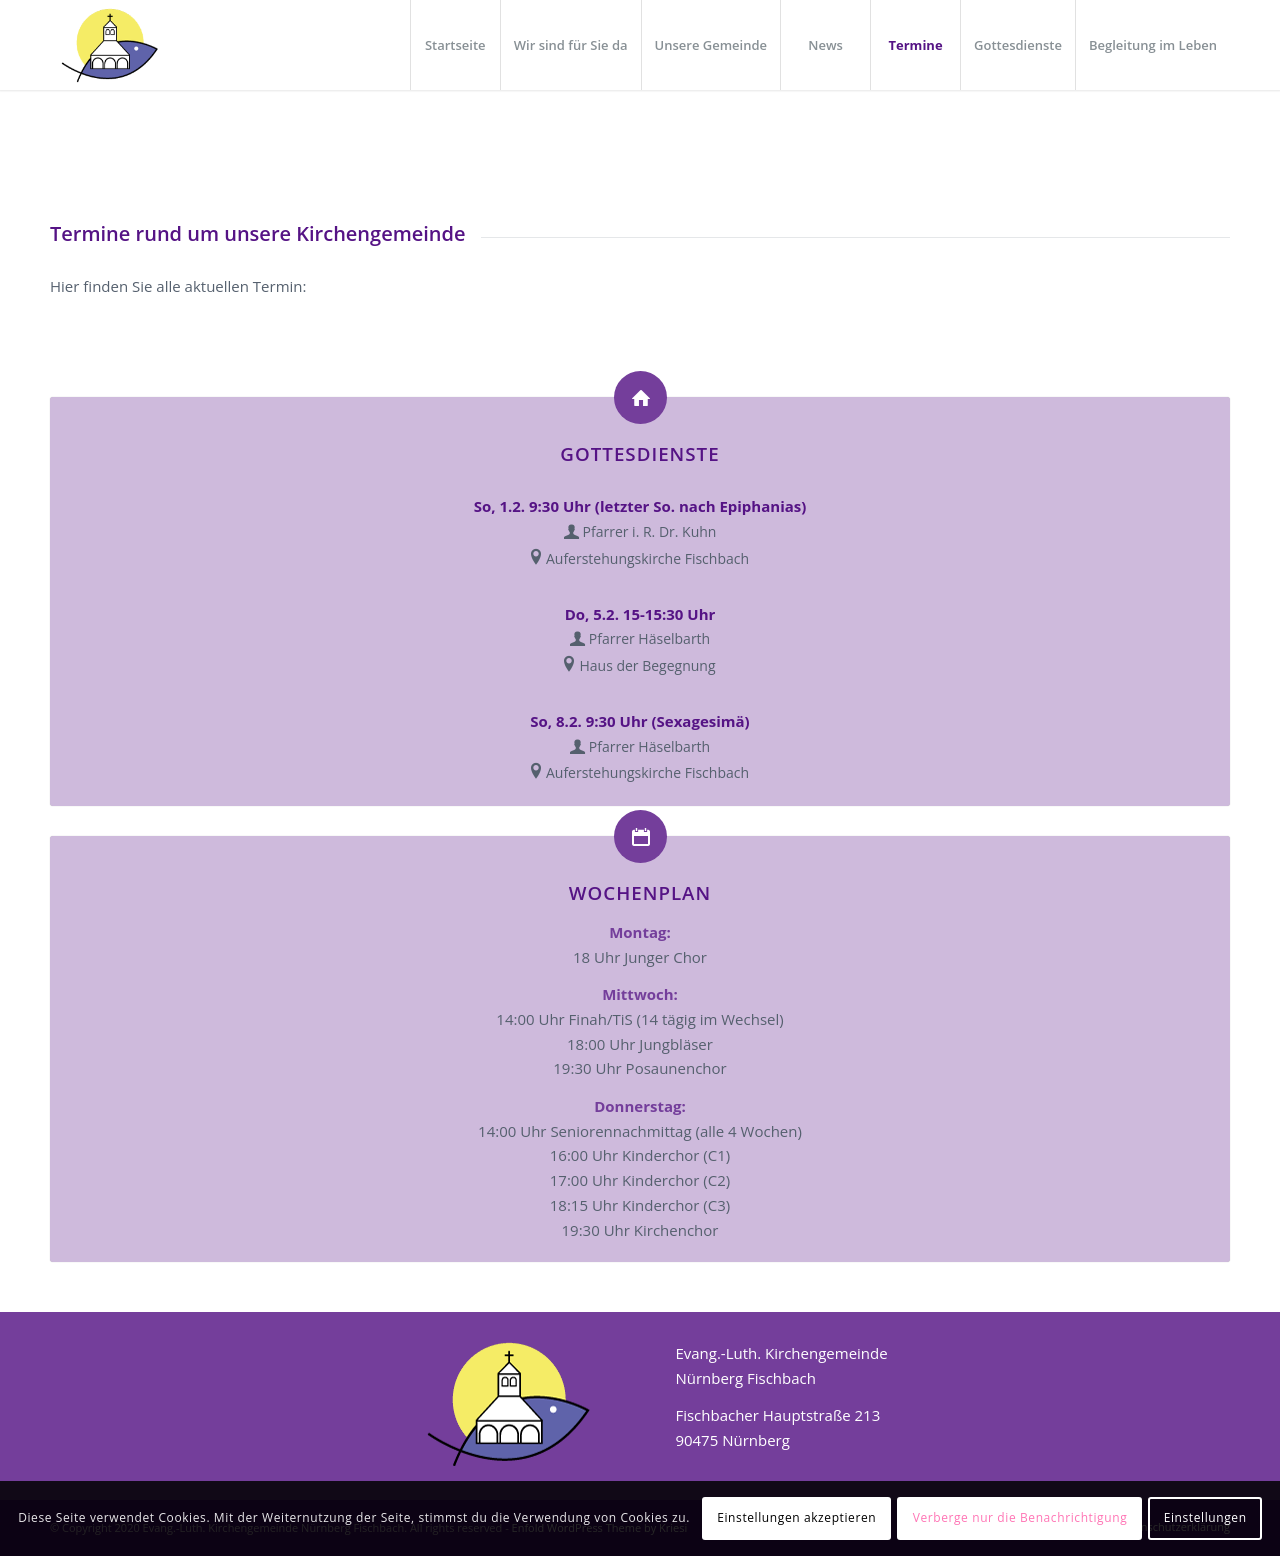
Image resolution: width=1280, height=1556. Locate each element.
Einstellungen (1205, 1517)
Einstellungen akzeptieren (796, 1517)
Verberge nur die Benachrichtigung (1020, 1517)
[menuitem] (455, 45)
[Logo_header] (108, 45)
